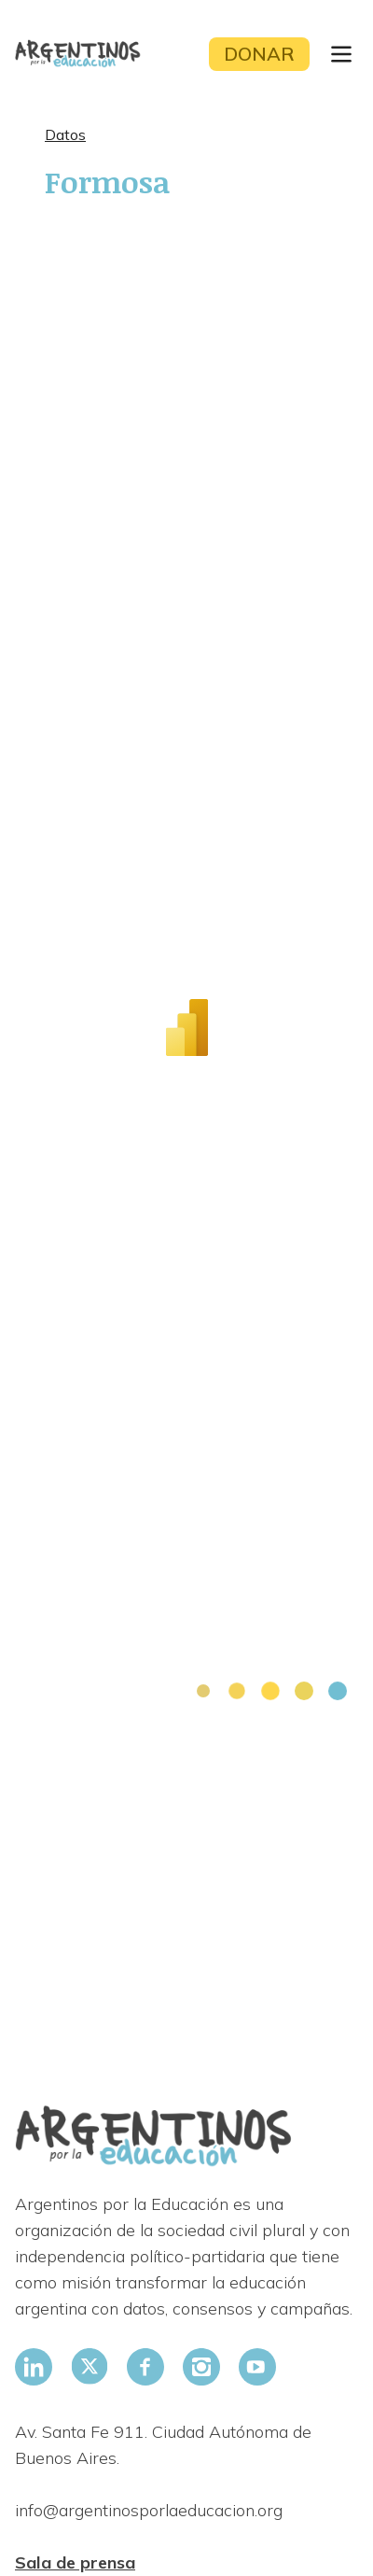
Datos (65, 134)
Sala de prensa (75, 2562)
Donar (259, 53)
